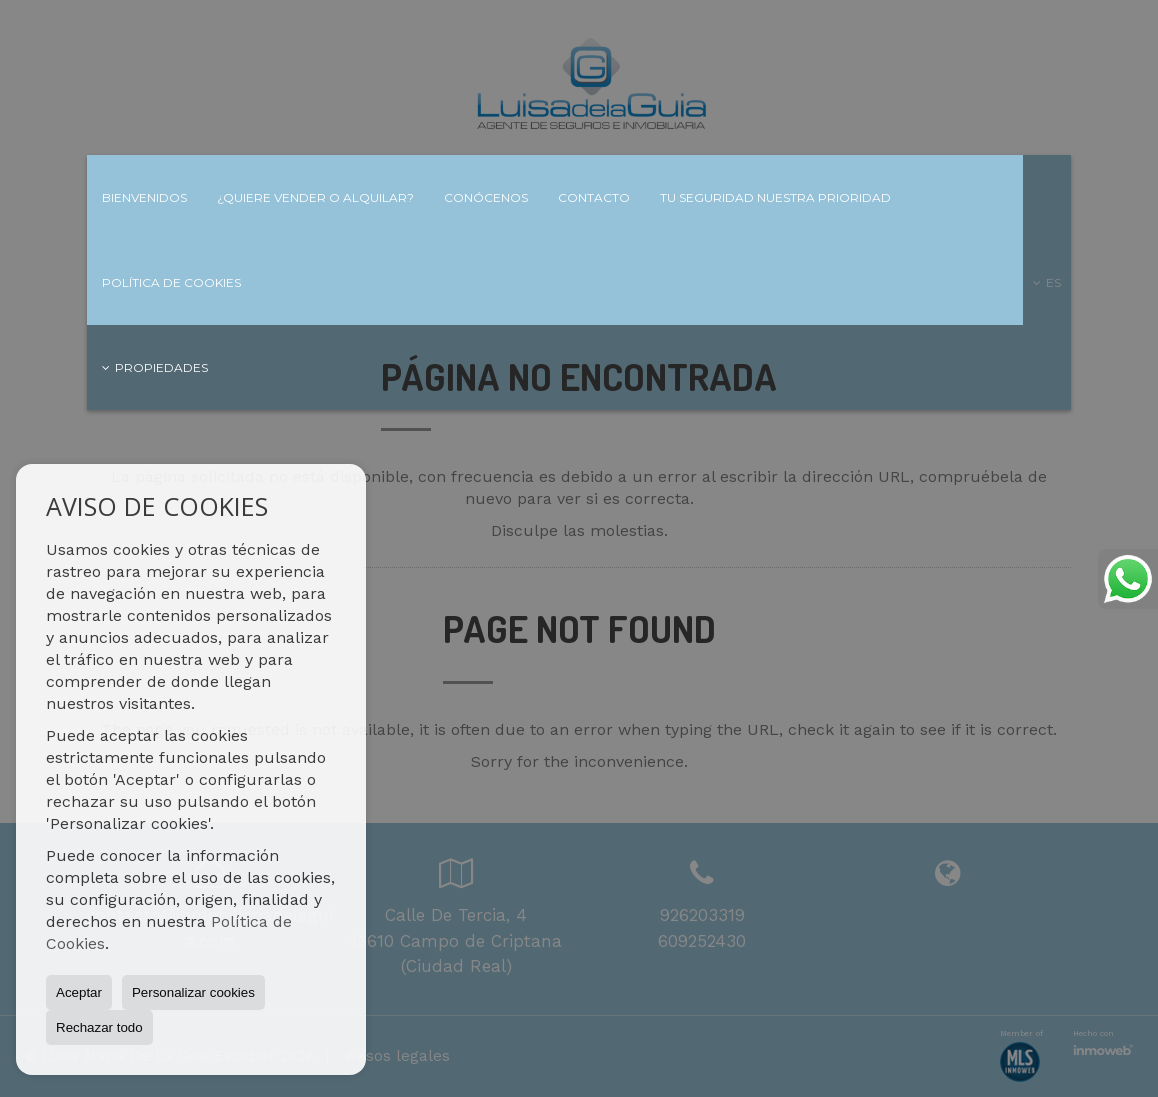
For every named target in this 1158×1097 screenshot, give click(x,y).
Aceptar (79, 992)
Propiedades (155, 367)
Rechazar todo (99, 1027)
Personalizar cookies (193, 992)
